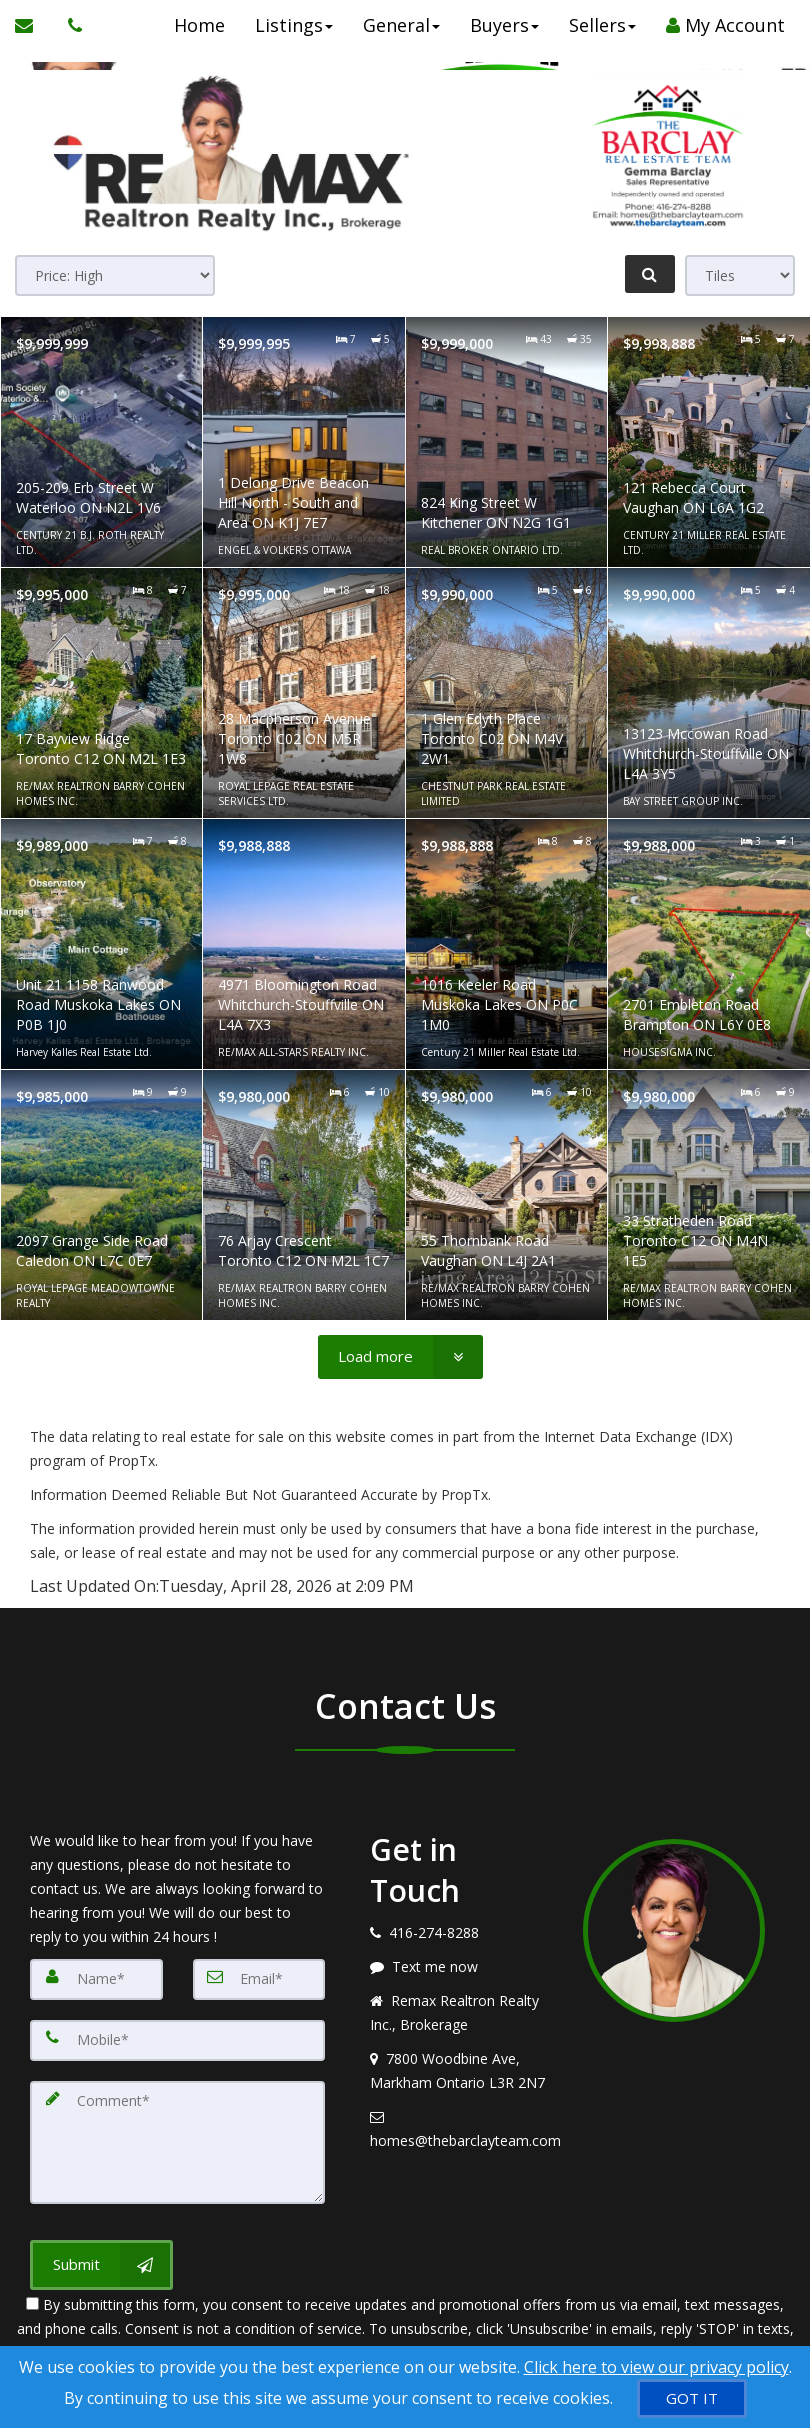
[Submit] (101, 2260)
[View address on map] (461, 2071)
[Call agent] (70, 25)
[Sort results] (115, 275)
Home (194, 25)
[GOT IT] (692, 2398)
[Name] (96, 1979)
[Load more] (400, 1357)
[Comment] (177, 2139)
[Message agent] (461, 1967)
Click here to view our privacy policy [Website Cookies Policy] (656, 2367)
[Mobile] (177, 2039)
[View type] (740, 275)
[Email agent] (461, 2129)
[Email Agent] (34, 25)
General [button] (396, 25)
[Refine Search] (650, 274)
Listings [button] (289, 25)
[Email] (259, 1979)
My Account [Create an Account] (720, 25)
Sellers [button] (597, 25)
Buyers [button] (499, 25)
